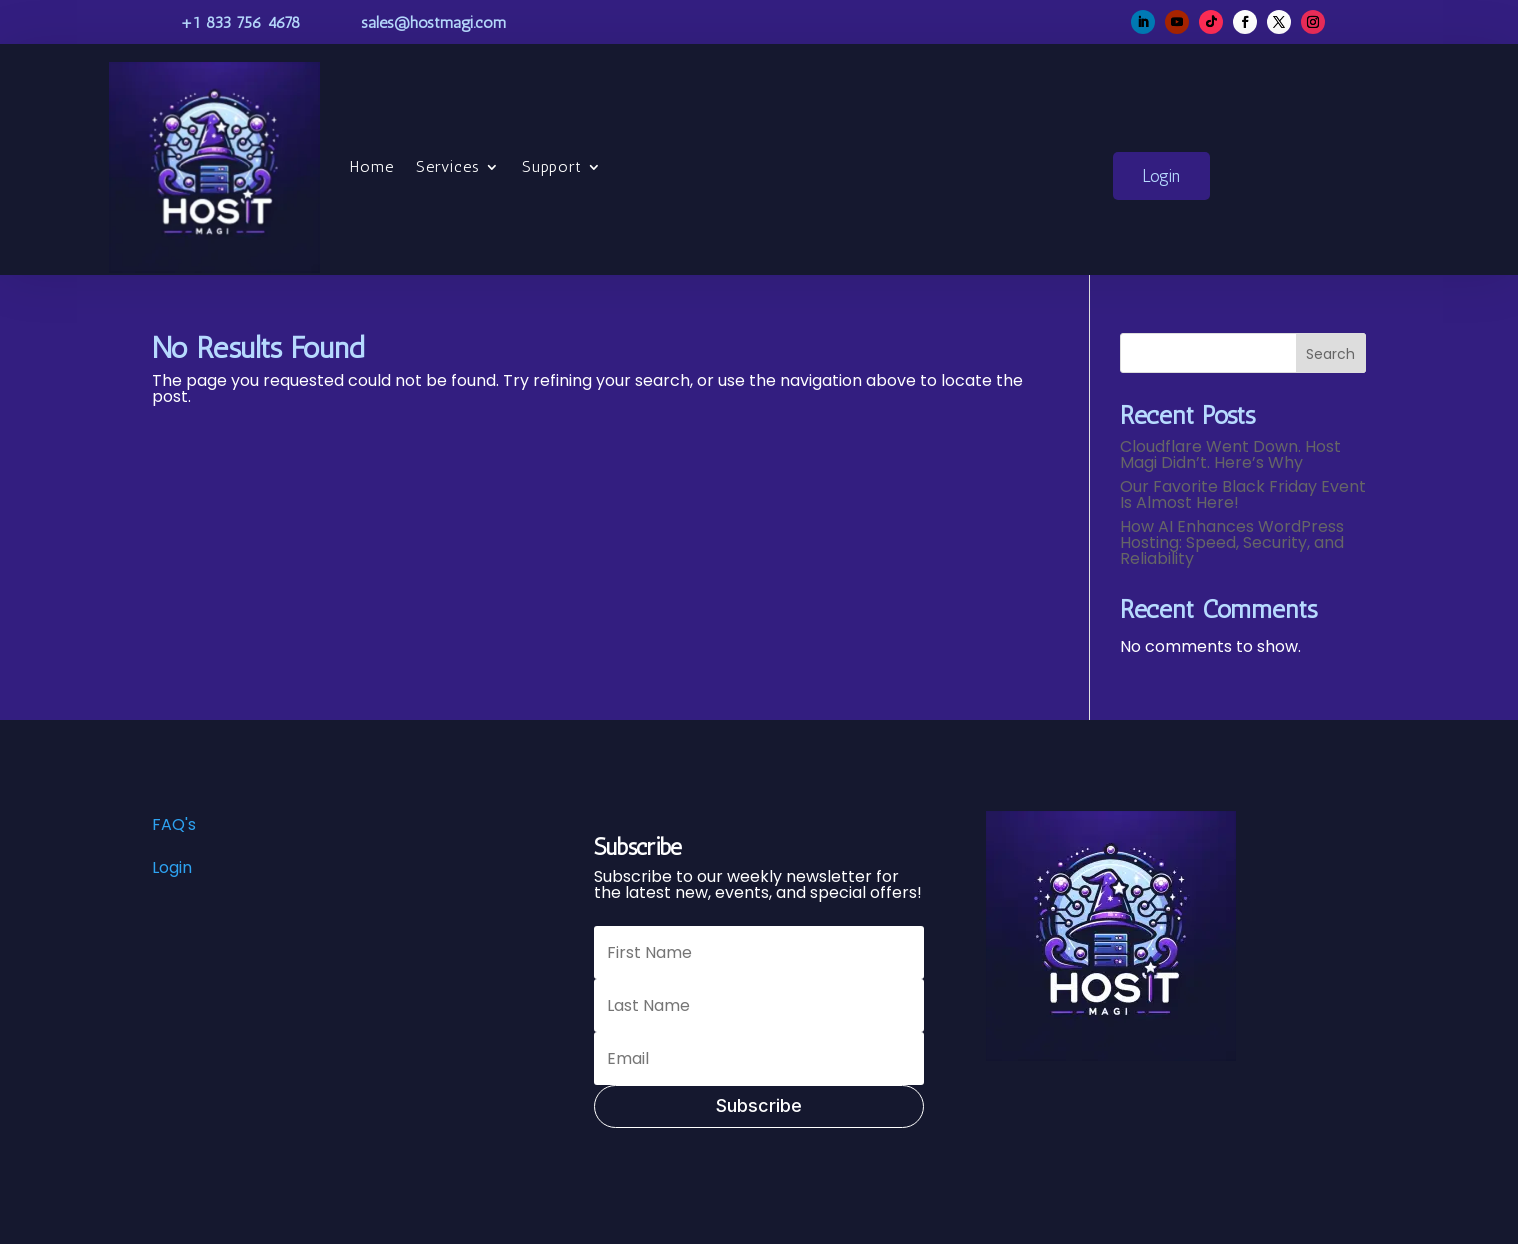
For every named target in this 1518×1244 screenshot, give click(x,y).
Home (372, 166)
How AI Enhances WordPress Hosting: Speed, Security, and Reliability (1232, 542)
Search (1330, 354)
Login (1161, 176)
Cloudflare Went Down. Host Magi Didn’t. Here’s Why (1230, 454)
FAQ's (174, 824)
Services (448, 166)
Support (552, 166)
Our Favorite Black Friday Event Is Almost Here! (1243, 494)
